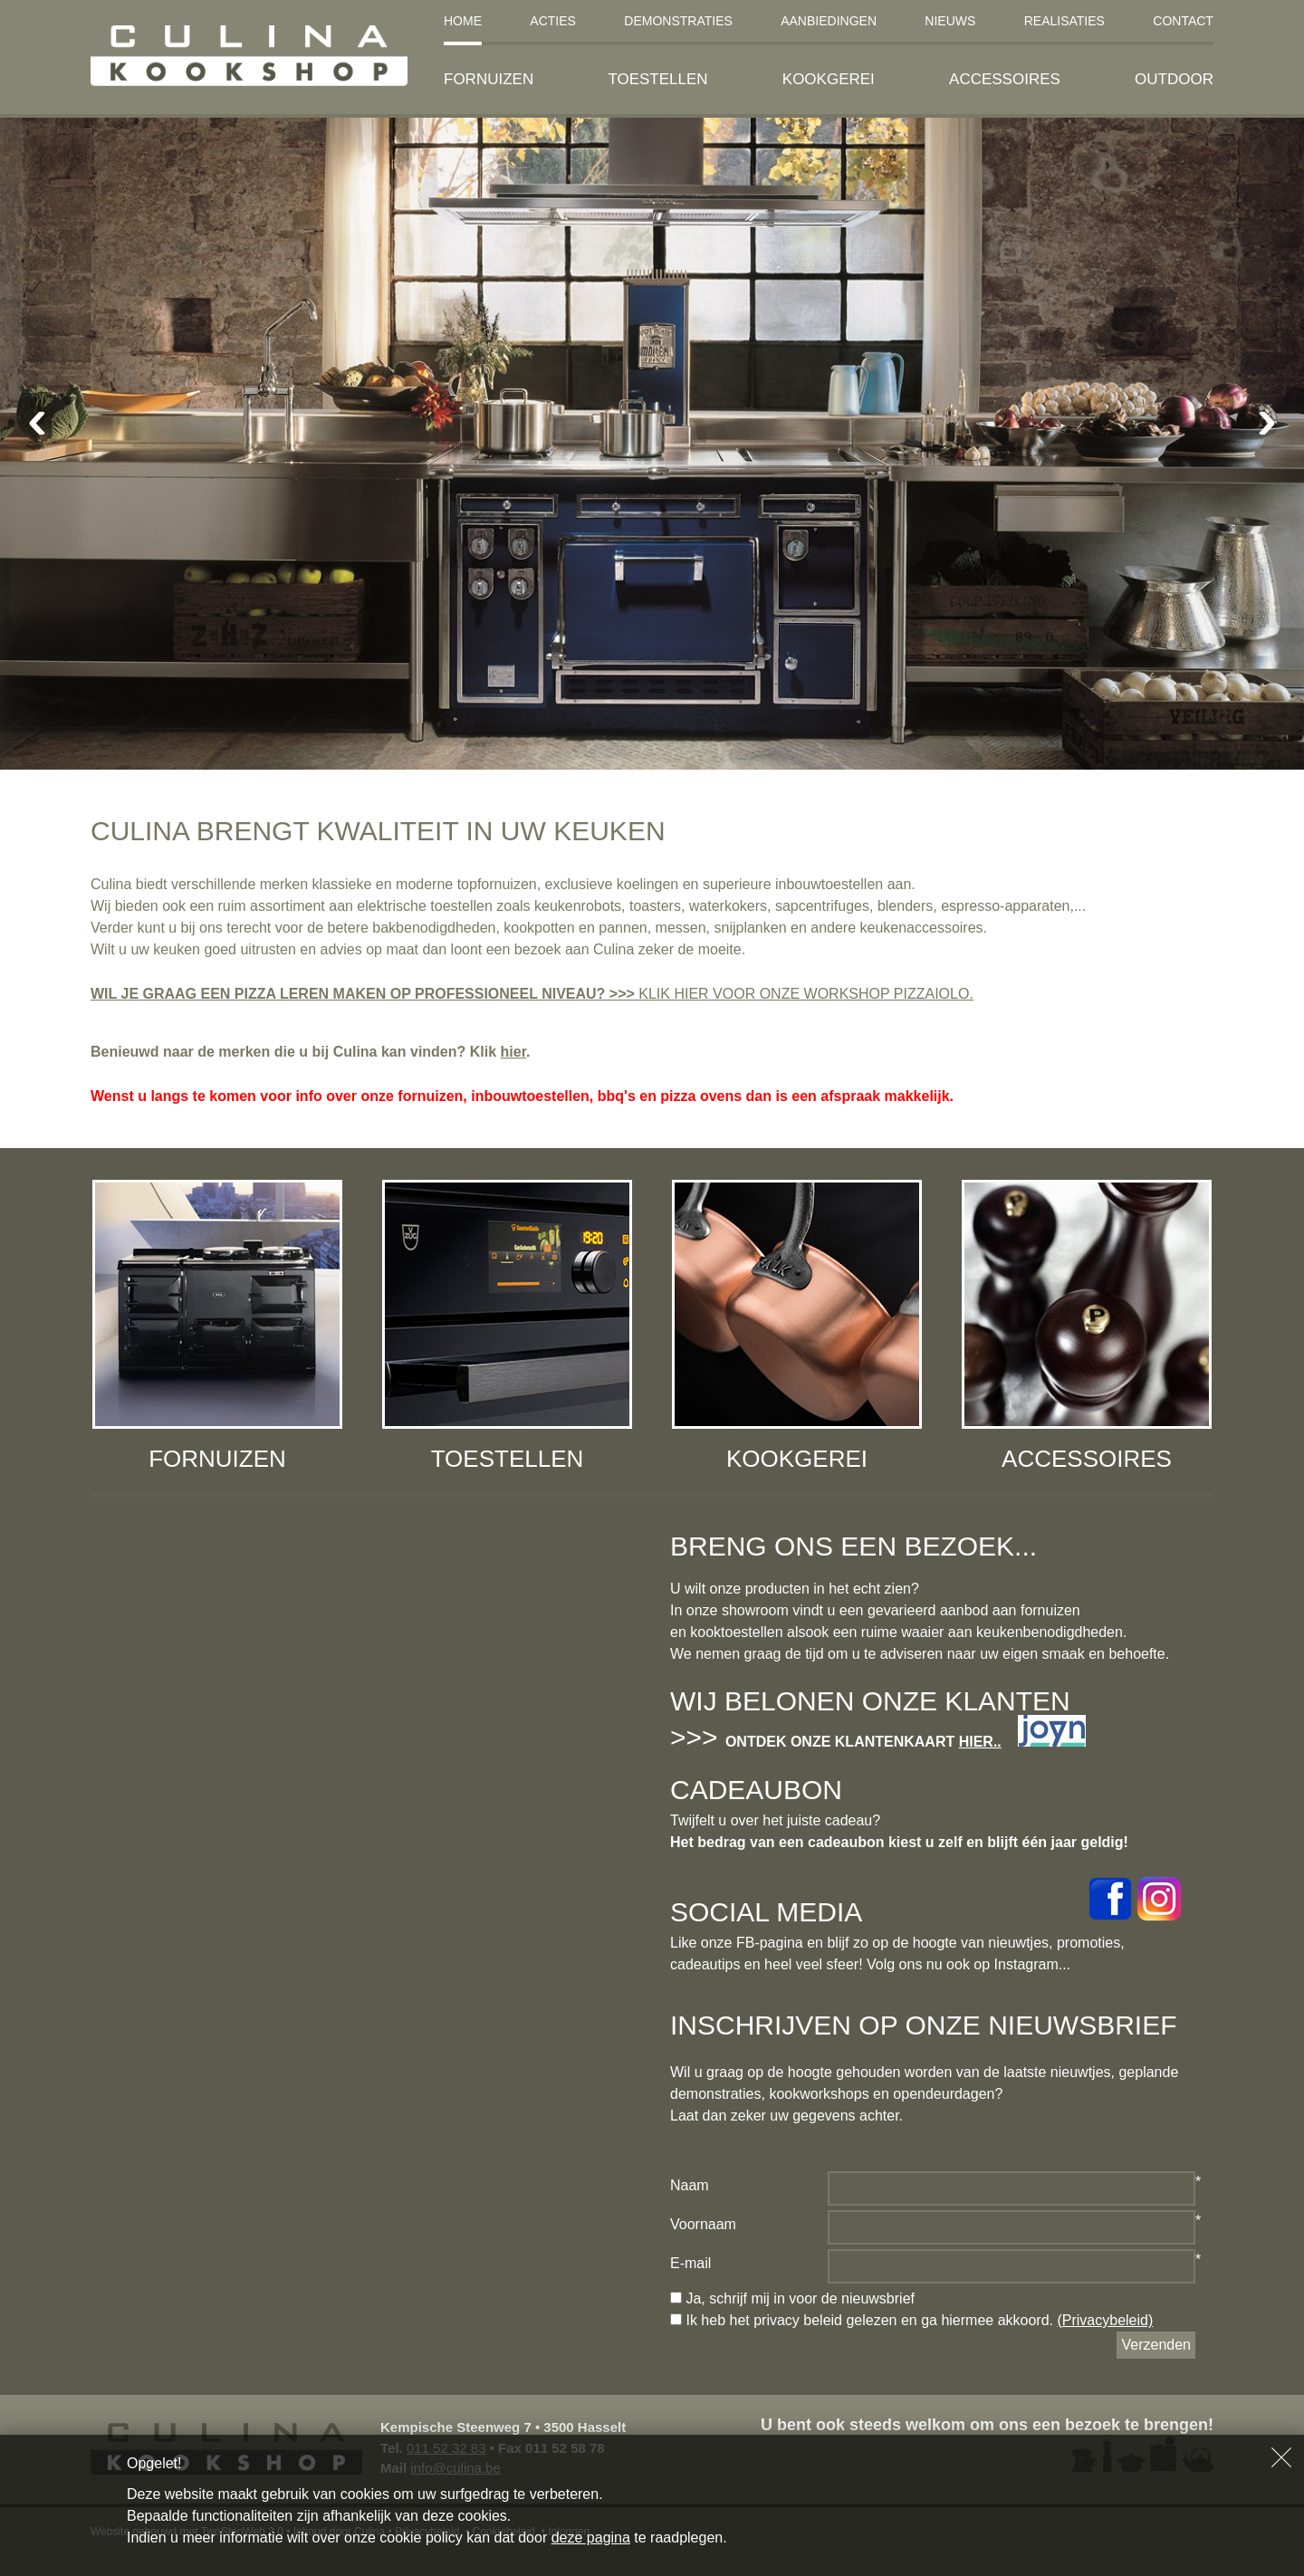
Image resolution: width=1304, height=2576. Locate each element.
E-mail (690, 2263)
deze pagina (590, 2537)
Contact (1183, 21)
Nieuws (950, 21)
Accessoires (1004, 79)
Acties (553, 21)
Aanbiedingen (829, 21)
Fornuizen (488, 79)
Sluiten (1281, 2457)
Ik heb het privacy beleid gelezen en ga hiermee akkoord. (911, 2320)
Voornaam (703, 2224)
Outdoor (1174, 79)
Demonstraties (678, 21)
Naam (689, 2185)
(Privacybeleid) (1105, 2320)
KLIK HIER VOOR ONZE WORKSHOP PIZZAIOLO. (805, 993)
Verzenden (1156, 2344)
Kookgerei (828, 79)
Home (463, 21)
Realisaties (1064, 21)
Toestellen (657, 79)
